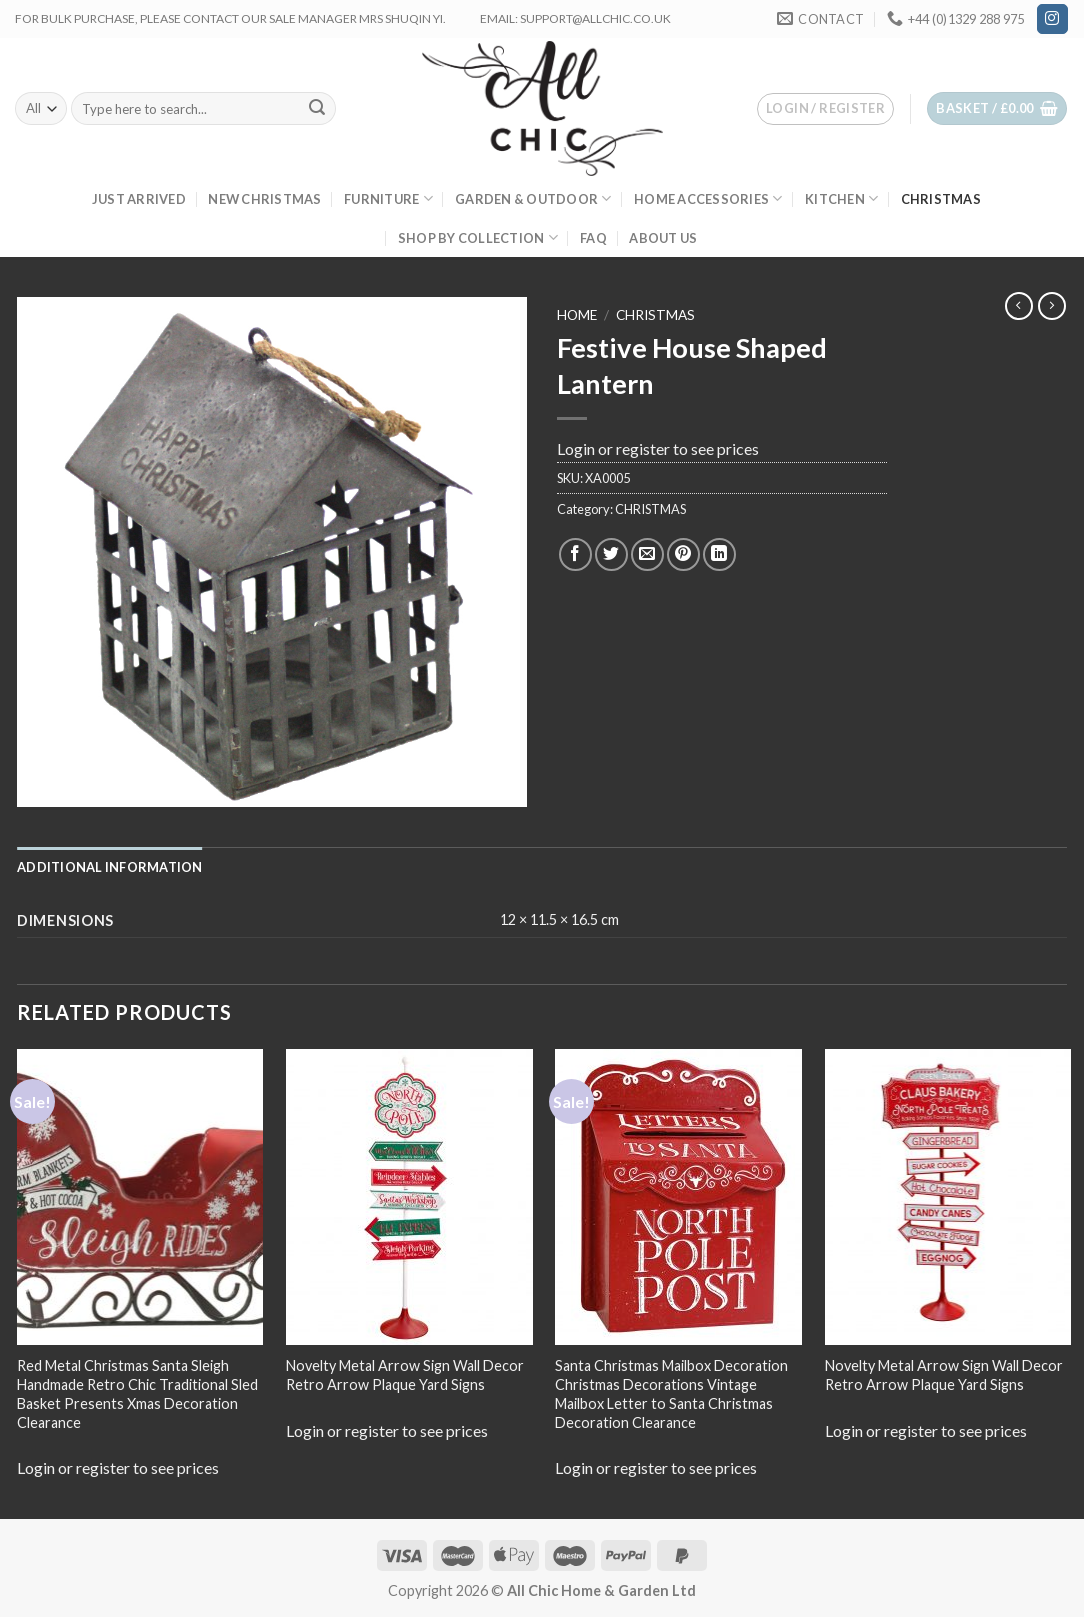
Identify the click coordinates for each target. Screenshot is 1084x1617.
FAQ (593, 238)
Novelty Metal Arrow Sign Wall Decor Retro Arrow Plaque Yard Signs (405, 1375)
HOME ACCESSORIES (708, 198)
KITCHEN (841, 198)
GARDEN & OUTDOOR (533, 198)
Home (577, 315)
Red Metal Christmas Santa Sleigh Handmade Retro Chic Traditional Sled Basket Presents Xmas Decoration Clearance (137, 1393)
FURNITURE (388, 198)
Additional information (110, 867)
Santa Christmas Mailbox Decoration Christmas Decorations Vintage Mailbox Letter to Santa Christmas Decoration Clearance (671, 1393)
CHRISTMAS (941, 199)
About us (663, 238)
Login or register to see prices (658, 448)
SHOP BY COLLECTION (478, 237)
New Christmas (264, 199)
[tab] (110, 867)
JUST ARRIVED (139, 199)
